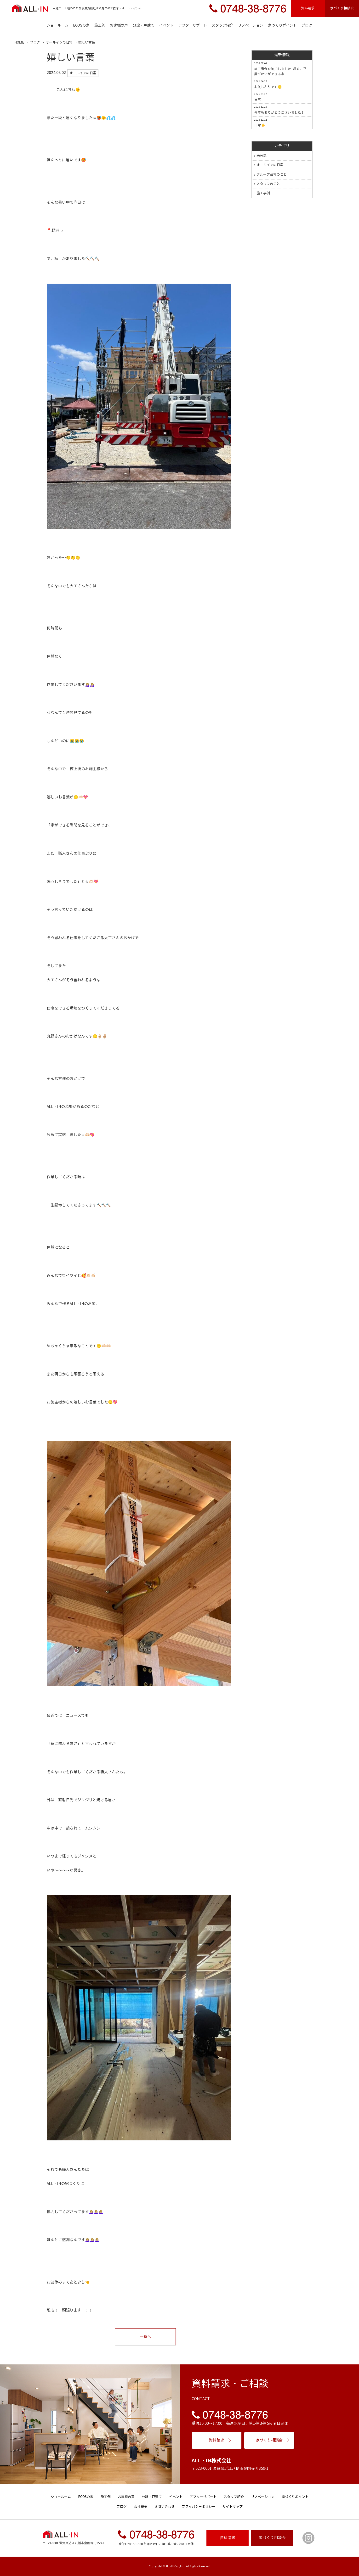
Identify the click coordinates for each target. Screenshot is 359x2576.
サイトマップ (232, 2507)
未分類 (261, 156)
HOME (19, 42)
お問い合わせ (164, 2507)
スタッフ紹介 (222, 25)
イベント (166, 25)
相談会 (272, 2538)
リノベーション (250, 25)
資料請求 (307, 8)
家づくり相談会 (342, 8)
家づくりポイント (282, 25)
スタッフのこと (268, 184)
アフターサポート (192, 25)
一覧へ (145, 2336)
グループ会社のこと (271, 175)
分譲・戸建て (143, 25)
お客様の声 (119, 25)
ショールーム (57, 25)
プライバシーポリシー (198, 2507)
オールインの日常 (269, 165)
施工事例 (263, 193)
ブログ (307, 25)
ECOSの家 (81, 25)
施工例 (99, 25)
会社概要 (140, 2507)
